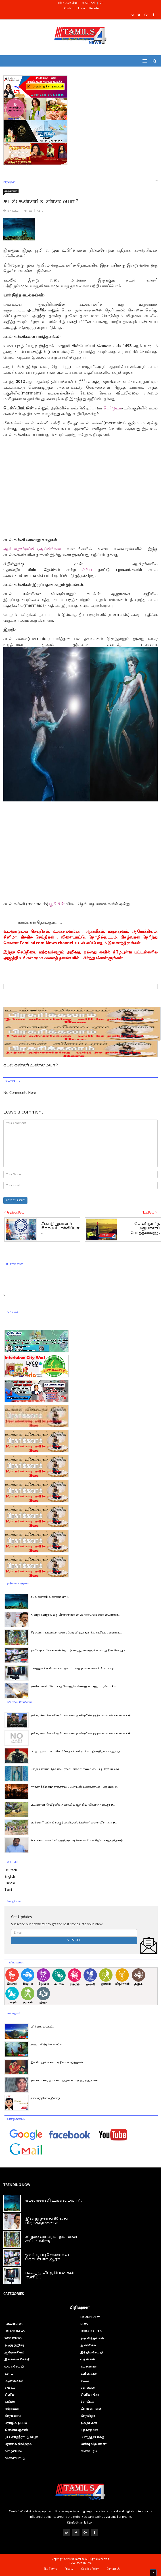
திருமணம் (12, 2416)
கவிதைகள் (89, 2374)
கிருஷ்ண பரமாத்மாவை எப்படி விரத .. (51, 2238)
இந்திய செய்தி (91, 2352)
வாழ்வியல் (13, 2451)
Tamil (8, 1890)
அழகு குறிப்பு (14, 2345)
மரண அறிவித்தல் (18, 2444)
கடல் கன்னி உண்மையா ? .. (53, 2200)
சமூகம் (9, 2388)
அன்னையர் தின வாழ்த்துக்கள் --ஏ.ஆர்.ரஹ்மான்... (65, 2080)
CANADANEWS (13, 2324)
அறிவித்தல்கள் (92, 2338)
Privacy (69, 2569)
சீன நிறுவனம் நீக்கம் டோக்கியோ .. (60, 1228)
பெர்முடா (112, 408)
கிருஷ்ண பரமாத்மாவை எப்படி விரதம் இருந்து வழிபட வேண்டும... (76, 1633)
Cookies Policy (90, 2569)
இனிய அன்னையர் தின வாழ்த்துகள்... (57, 2062)
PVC (89, 2563)
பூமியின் (56, 903)
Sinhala (9, 1883)
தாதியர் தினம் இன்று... (46, 2098)
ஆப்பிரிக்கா (50, 548)
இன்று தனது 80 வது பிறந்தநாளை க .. (46, 2220)
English (9, 1877)
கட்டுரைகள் (10, 191)
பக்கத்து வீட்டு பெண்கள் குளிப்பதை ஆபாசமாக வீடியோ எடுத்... (73, 1668)
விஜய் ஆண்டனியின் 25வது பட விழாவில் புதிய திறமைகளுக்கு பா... (78, 1751)
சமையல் (87, 2388)
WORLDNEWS (12, 2338)
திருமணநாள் (91, 2409)
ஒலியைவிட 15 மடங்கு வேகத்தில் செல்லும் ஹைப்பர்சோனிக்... (74, 1686)
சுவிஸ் (9, 2402)
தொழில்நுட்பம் (15, 2423)
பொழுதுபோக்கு (92, 2437)
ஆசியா (10, 548)
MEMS (84, 2324)
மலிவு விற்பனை (93, 2444)
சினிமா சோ (89, 2394)
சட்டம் (84, 2380)
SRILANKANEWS (14, 2331)
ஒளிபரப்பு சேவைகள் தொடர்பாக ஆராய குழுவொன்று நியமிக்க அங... (79, 1650)
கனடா (9, 2374)
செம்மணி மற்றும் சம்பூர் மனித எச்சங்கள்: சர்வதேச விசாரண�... (74, 1823)
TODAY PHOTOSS (91, 2331)
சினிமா (10, 2394)
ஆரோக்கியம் (14, 2352)
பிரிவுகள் (80, 2307)
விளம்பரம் (88, 2451)
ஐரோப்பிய (28, 548)
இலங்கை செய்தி (17, 2359)
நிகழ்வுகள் (88, 2423)
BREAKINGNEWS (90, 2317)
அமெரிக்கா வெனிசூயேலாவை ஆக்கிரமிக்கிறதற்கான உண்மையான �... (81, 1715)
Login (81, 8)
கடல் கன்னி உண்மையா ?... (50, 1597)
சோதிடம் (87, 2402)
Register (94, 8)
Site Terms (50, 2569)
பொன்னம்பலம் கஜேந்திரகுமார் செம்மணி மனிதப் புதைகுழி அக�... (77, 1840)
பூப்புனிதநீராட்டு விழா (21, 2437)
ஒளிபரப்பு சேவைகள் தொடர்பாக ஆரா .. (47, 2257)
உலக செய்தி (14, 2366)
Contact (69, 8)
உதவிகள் (87, 2359)
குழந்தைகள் (14, 2380)
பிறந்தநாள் (89, 2430)
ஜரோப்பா (11, 2409)
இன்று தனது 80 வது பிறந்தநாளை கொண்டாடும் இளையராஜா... (75, 1615)
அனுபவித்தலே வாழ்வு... (47, 2044)
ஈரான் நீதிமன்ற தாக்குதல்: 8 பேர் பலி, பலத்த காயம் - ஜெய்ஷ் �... (74, 1787)
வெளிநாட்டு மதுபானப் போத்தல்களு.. (145, 1228)
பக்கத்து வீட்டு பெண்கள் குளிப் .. (50, 2275)
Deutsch (10, 1870)
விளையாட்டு (14, 2458)
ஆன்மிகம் (88, 2345)
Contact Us (113, 2569)
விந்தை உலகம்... (42, 2027)
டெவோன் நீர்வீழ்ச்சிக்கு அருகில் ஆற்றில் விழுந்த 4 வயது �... (73, 1805)
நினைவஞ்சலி (16, 2430)
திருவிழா (87, 2416)
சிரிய (87, 569)
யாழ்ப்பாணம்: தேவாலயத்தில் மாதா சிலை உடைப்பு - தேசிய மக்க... (76, 1769)
